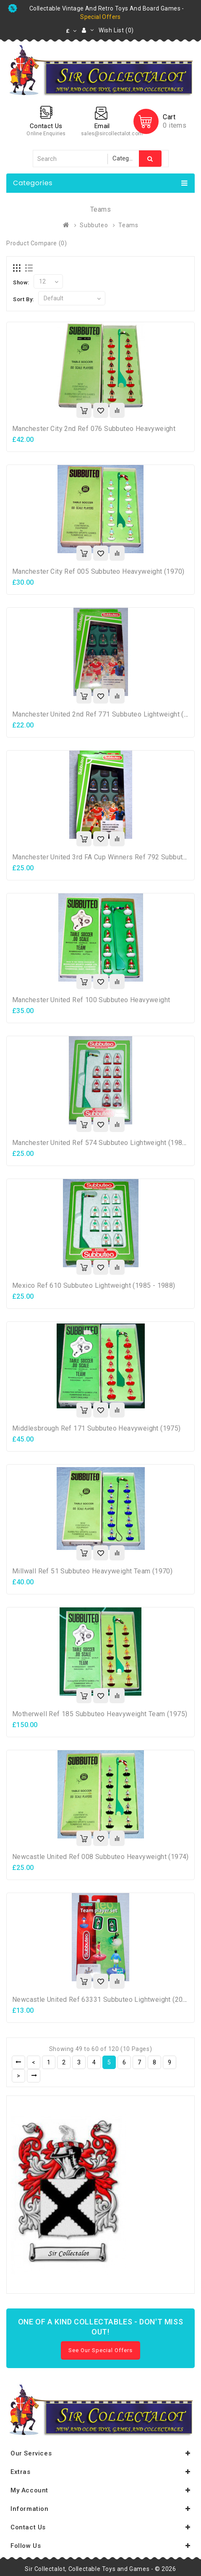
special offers (100, 16)
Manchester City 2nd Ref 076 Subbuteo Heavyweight (93, 429)
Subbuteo (94, 225)
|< (18, 2062)
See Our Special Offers (100, 2350)
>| (33, 2075)
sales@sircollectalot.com (111, 134)
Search (150, 159)
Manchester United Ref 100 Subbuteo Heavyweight (91, 1000)
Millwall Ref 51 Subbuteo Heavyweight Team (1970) (92, 1571)
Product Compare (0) (36, 243)
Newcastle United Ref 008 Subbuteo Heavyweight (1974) (100, 1857)
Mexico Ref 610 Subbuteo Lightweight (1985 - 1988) (93, 1285)
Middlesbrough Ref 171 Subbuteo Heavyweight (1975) (96, 1428)
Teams (128, 225)
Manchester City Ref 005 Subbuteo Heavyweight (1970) (98, 571)
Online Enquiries (45, 134)
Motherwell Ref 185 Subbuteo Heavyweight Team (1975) (99, 1714)
